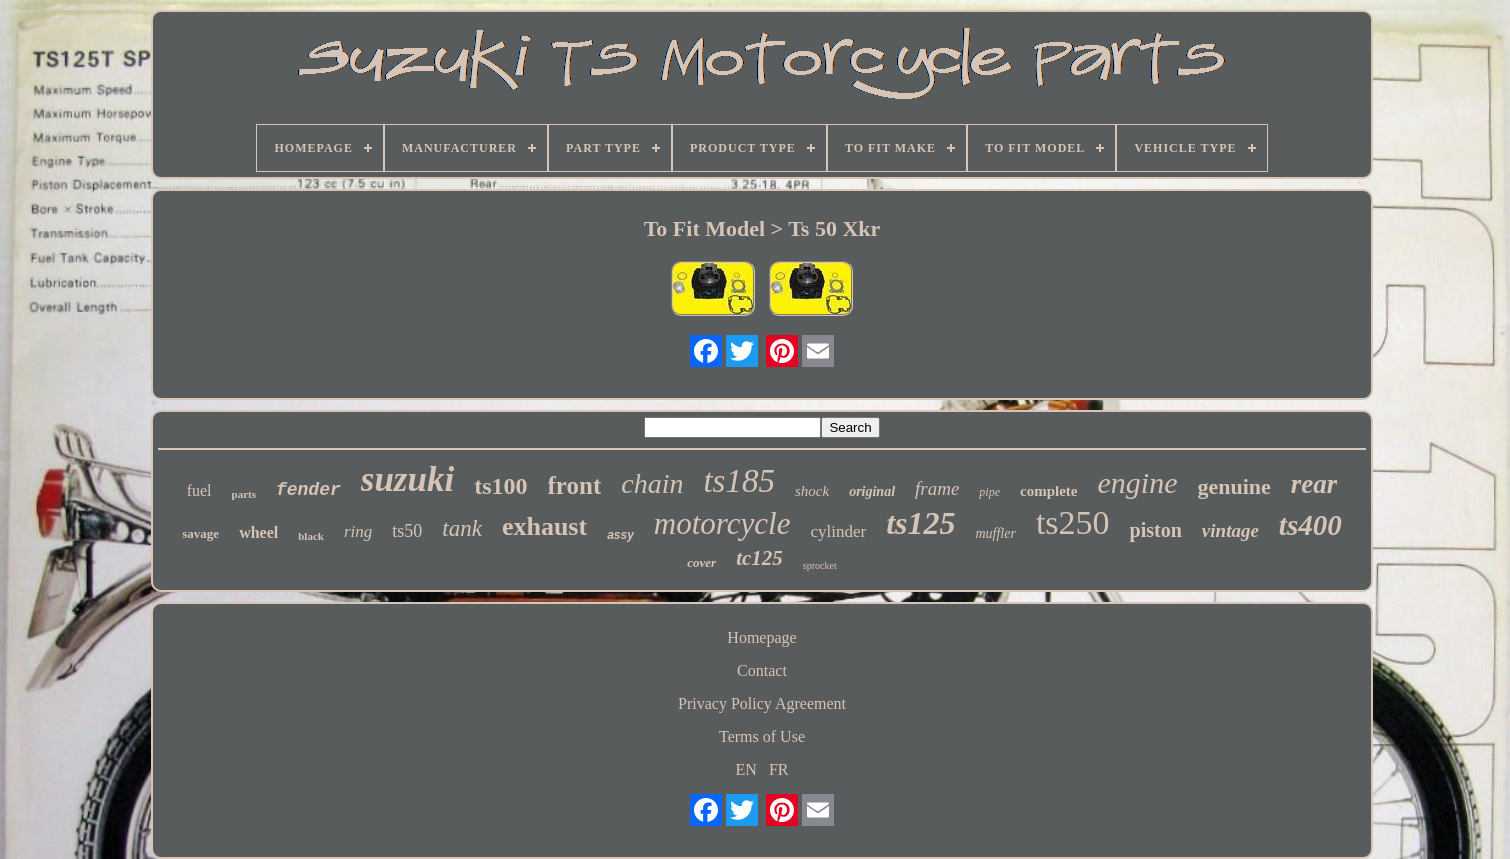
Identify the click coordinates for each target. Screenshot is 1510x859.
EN (746, 769)
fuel (199, 490)
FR (779, 769)
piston (1156, 530)
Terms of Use (762, 736)
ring (358, 531)
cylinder (838, 531)
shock (812, 491)
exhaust (544, 526)
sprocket (820, 565)
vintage (1230, 530)
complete (1048, 491)
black (311, 536)
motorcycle (722, 523)
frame (937, 488)
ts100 (500, 486)
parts (244, 494)
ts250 (1073, 522)
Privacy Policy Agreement (762, 703)
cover (701, 562)
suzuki (407, 479)
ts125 (920, 523)
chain (652, 483)
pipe (989, 492)
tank (462, 528)
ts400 (1310, 525)
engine (1138, 482)
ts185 (739, 481)
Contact (762, 670)
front (575, 485)
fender (308, 490)
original (872, 491)
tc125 (759, 558)
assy (620, 535)
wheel (258, 532)
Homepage (761, 637)
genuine (1233, 486)
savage (200, 533)
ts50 (407, 531)
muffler (995, 533)
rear (1314, 484)
